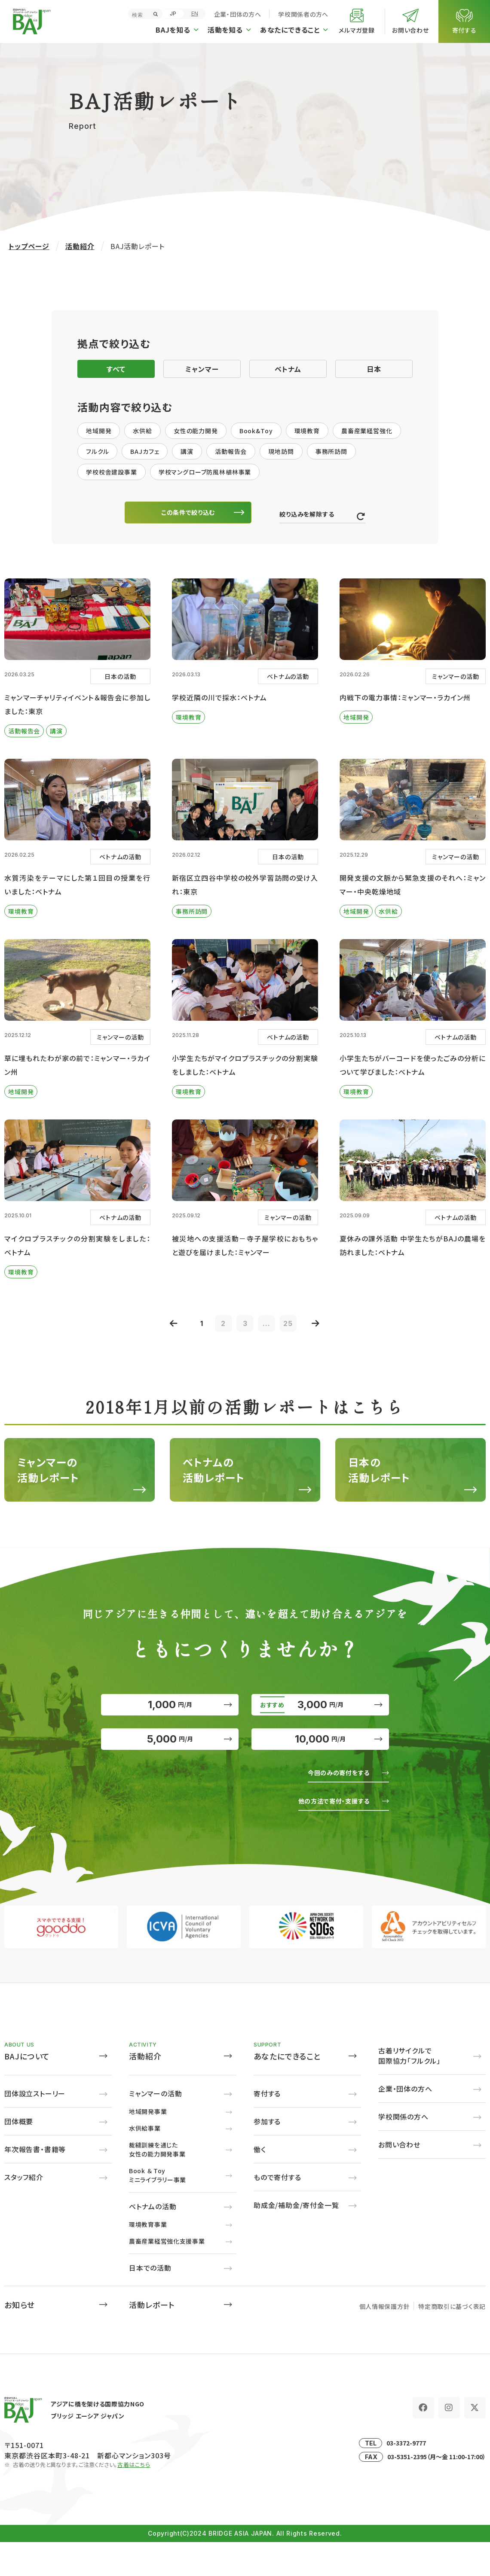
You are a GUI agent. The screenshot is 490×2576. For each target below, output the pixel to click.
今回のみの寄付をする (332, 1806)
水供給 (142, 430)
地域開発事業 (148, 2145)
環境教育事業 (148, 2258)
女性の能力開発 (196, 430)
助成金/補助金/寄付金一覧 (296, 2239)
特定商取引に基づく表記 (452, 2340)
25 (296, 1329)
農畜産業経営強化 (366, 430)
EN (194, 13)
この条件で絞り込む (193, 514)
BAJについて (27, 2089)
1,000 (170, 1719)
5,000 (170, 1766)
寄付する (267, 2127)
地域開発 (98, 430)
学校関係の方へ (403, 2150)
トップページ (29, 246)
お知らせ (19, 2338)
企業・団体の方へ (237, 14)
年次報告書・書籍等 (35, 2183)
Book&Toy (256, 430)
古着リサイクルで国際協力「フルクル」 (409, 2089)
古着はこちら (133, 2498)
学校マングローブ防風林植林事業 (205, 472)
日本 (374, 369)
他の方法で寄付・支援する (327, 1834)
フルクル (97, 451)
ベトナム (288, 369)
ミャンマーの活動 (155, 2127)
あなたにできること (287, 2089)
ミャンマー (202, 369)
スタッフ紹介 (23, 2211)
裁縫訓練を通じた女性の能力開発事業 (157, 2183)
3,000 (320, 1719)
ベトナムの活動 (153, 2240)
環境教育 (307, 430)
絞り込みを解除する (310, 517)
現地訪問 (281, 451)
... (271, 1329)
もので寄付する (277, 2211)
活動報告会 (231, 451)
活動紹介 (80, 246)
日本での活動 (150, 2301)
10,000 (320, 1766)
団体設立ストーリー (34, 2127)
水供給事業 (145, 2162)
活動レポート (152, 2338)
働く (260, 2183)
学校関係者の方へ (303, 14)
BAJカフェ (144, 451)
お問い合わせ (399, 2178)
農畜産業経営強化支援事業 (167, 2275)
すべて (116, 369)
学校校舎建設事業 (111, 472)
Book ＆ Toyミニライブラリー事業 (157, 2209)
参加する (267, 2155)
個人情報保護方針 (384, 2340)
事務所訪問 (331, 451)
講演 (187, 451)
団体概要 (18, 2155)
